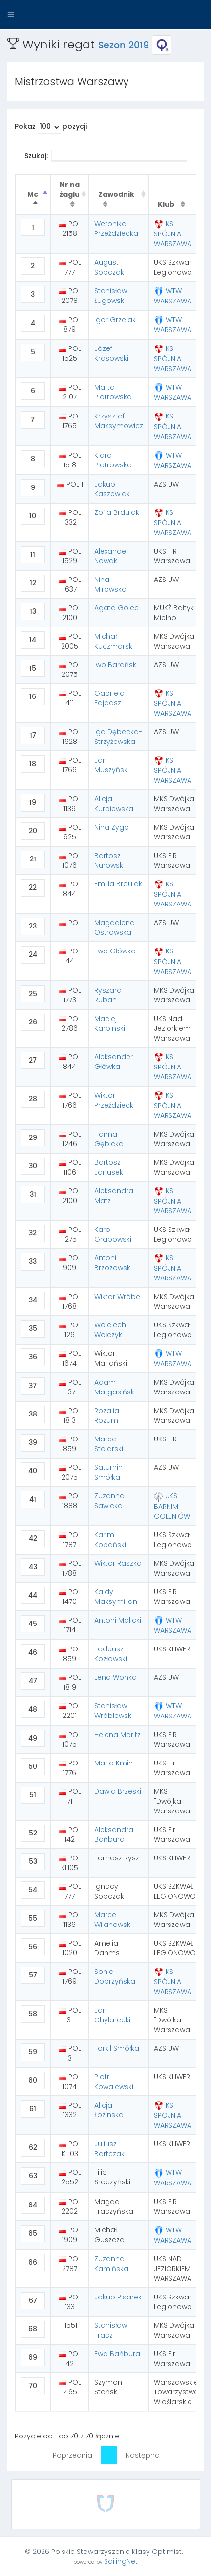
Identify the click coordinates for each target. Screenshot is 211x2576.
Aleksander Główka (113, 1061)
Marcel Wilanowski (113, 1919)
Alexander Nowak (111, 556)
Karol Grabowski (112, 1234)
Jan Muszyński (111, 765)
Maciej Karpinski (109, 1023)
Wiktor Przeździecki (114, 1100)
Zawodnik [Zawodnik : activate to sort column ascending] (116, 194)
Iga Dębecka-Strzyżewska (118, 736)
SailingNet (121, 2561)
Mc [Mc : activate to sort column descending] (32, 194)
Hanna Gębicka (109, 1139)
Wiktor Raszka (118, 1563)
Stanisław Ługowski (110, 295)
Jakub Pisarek (118, 2297)
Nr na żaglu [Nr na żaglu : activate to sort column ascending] (70, 189)
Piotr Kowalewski (113, 2081)
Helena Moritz (117, 1735)
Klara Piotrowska (113, 460)
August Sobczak (109, 267)
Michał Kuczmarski (114, 641)
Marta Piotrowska (113, 392)
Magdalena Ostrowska (114, 927)
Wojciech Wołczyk (110, 1330)
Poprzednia (72, 2455)
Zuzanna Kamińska (111, 2264)
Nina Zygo (111, 827)
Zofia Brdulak (116, 512)
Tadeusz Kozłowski (110, 1654)
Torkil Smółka (116, 2048)
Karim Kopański (110, 1540)
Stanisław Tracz (110, 2330)
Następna (143, 2455)
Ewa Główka (115, 951)
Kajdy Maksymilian (115, 1596)
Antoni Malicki (117, 1620)
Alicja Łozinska (109, 2110)
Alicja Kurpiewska (113, 803)
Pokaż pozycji (51, 127)
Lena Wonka (115, 1677)
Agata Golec (116, 608)
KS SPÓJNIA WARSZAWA (172, 234)
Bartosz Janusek (108, 1167)
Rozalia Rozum (106, 1415)
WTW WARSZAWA (172, 296)
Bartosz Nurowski (109, 860)
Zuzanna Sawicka (109, 1500)
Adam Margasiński (115, 1387)
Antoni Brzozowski (113, 1263)
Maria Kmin (113, 1763)
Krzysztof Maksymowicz (118, 421)
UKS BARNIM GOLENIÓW (172, 1506)
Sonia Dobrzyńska (114, 1976)
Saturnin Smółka (108, 1472)
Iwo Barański (116, 665)
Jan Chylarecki (112, 2015)
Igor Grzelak (115, 320)
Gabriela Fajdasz (109, 698)
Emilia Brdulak (118, 884)
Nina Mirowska (110, 584)
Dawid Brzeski (117, 1791)
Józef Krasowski (111, 353)
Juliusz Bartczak (109, 2148)
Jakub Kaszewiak (112, 489)
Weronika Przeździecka (116, 228)
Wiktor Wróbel (118, 1296)
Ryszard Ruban (108, 995)
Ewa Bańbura (117, 2354)
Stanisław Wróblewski (113, 1710)
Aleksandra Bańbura (113, 1834)
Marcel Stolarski (108, 1444)
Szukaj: (105, 156)
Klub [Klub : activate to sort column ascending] (167, 204)
